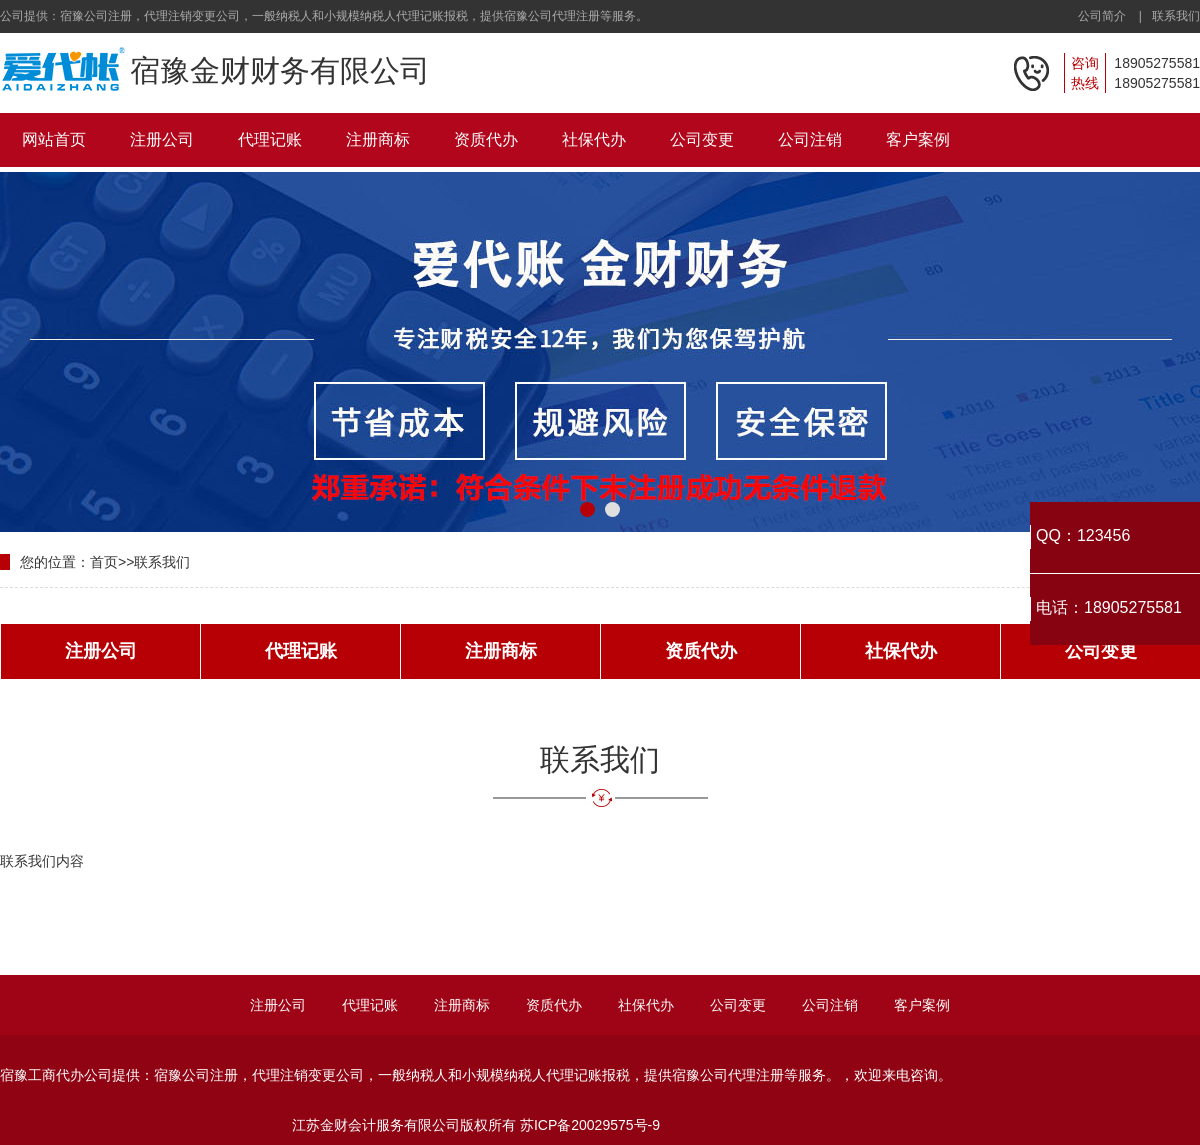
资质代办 (486, 139)
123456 (1103, 535)
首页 (104, 562)
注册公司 (162, 139)
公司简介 (1102, 16)
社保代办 (594, 139)
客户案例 (918, 139)
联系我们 (1176, 16)
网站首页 (54, 139)
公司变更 (702, 139)
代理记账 (270, 139)
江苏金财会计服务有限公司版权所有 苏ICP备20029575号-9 (476, 1125)
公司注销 (810, 139)
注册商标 (378, 139)
